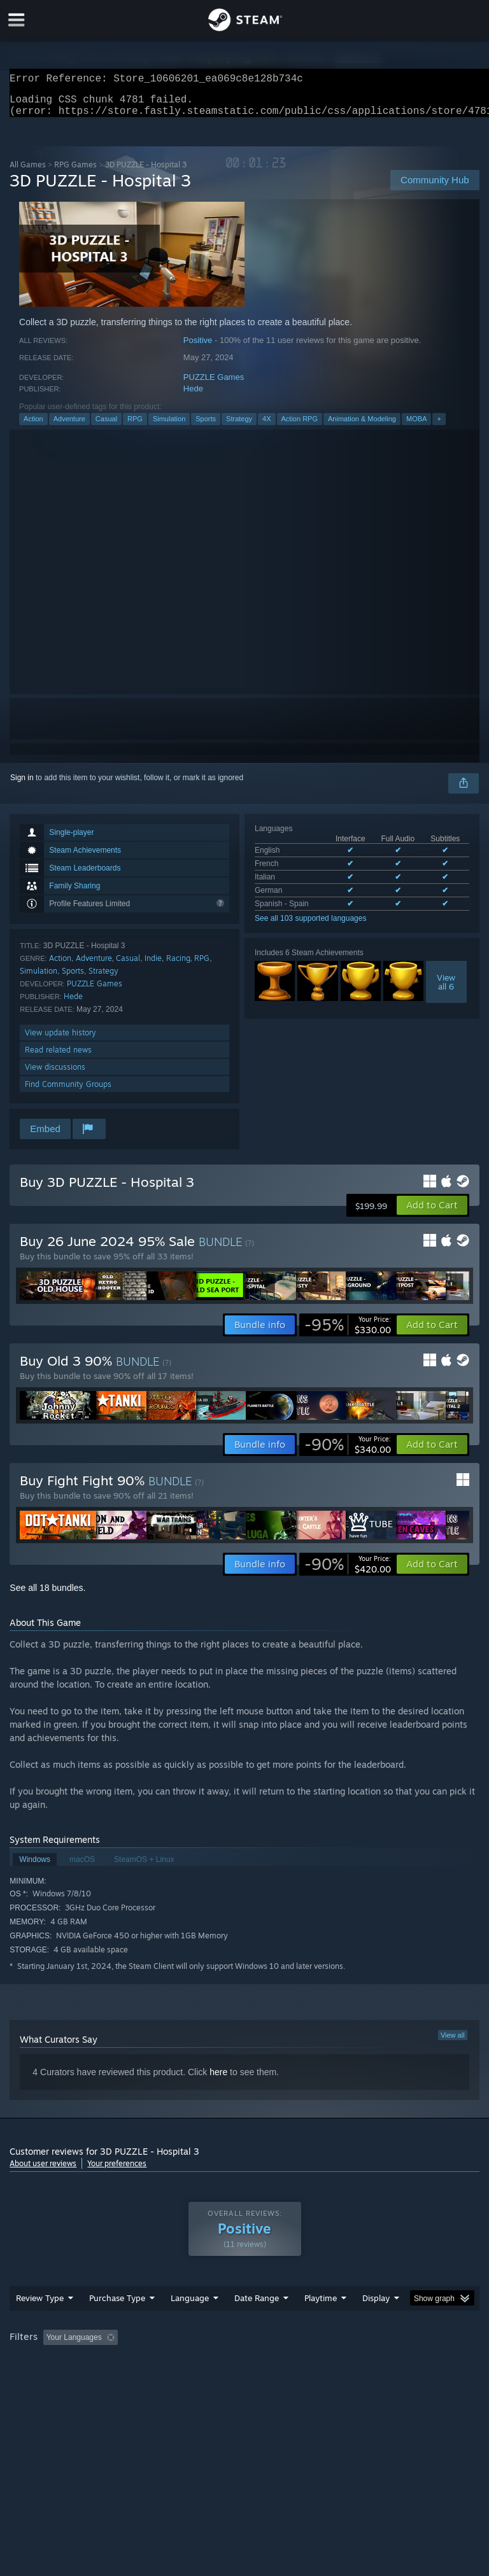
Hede (193, 396)
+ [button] (439, 426)
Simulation (169, 426)
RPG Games (75, 172)
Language (190, 2323)
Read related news (58, 1057)
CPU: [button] (110, 2380)
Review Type (40, 2323)
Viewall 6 (446, 989)
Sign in (22, 785)
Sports (205, 426)
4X (266, 426)
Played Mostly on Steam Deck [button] (392, 2362)
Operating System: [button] (44, 2380)
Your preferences (116, 2171)
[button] (432, 1213)
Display (376, 2323)
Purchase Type (117, 2323)
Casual (106, 426)
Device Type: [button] (208, 2380)
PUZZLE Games (213, 384)
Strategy (239, 426)
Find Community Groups (68, 1091)
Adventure (69, 426)
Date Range (256, 2323)
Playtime (320, 2323)
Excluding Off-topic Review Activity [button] (202, 2362)
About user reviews (43, 2171)
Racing (178, 965)
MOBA (416, 426)
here (218, 2080)
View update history (60, 1040)
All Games (28, 172)
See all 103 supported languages (310, 925)
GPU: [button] (152, 2380)
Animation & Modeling (362, 426)
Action (33, 426)
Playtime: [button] (300, 2362)
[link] (348, 1332)
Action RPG (299, 426)
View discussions (55, 1074)
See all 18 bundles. (47, 1595)
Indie (153, 965)
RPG (135, 426)
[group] (244, 2371)
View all (453, 2043)
